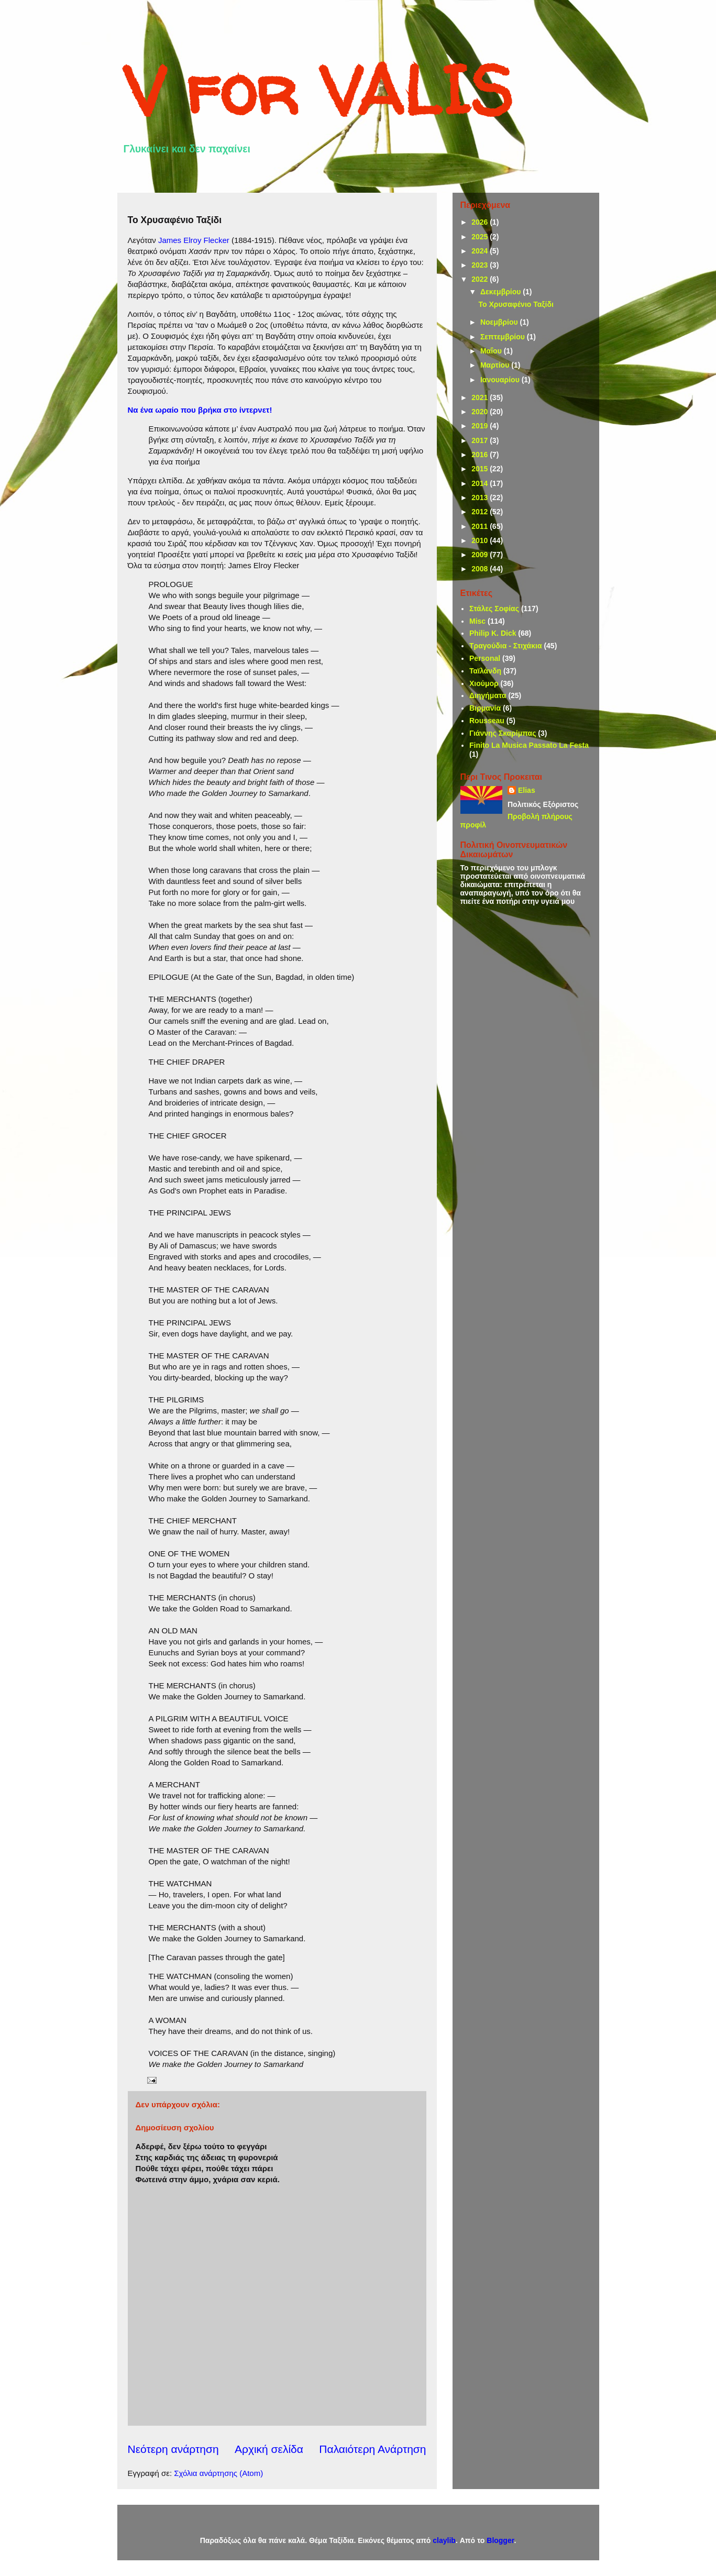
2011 (480, 526)
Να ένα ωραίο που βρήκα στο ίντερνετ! (200, 409)
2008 (480, 569)
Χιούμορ (484, 683)
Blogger (500, 2540)
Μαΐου (492, 351)
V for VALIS (318, 90)
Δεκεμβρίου (501, 292)
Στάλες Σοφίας (494, 608)
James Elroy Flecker (193, 240)
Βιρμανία (485, 708)
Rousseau (486, 720)
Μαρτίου (495, 365)
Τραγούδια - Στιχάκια (505, 646)
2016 (480, 454)
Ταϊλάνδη (485, 671)
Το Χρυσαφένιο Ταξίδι (515, 304)
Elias (526, 790)
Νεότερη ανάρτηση (173, 2449)
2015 (480, 469)
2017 (480, 440)
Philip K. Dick (492, 633)
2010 (480, 540)
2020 (480, 411)
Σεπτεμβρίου (503, 337)
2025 (480, 237)
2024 (480, 251)
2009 (480, 554)
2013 (480, 497)
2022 (480, 279)
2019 (480, 426)
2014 (480, 483)
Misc (477, 621)
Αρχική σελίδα (269, 2449)
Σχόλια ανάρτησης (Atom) (218, 2473)
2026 (480, 222)
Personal (484, 658)
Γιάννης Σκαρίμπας (502, 733)
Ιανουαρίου (501, 379)
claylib (444, 2540)
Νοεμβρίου (500, 322)
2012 (480, 511)
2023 (480, 265)
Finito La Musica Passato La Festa (529, 745)
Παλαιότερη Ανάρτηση (372, 2449)
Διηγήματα (487, 695)
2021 (480, 397)
